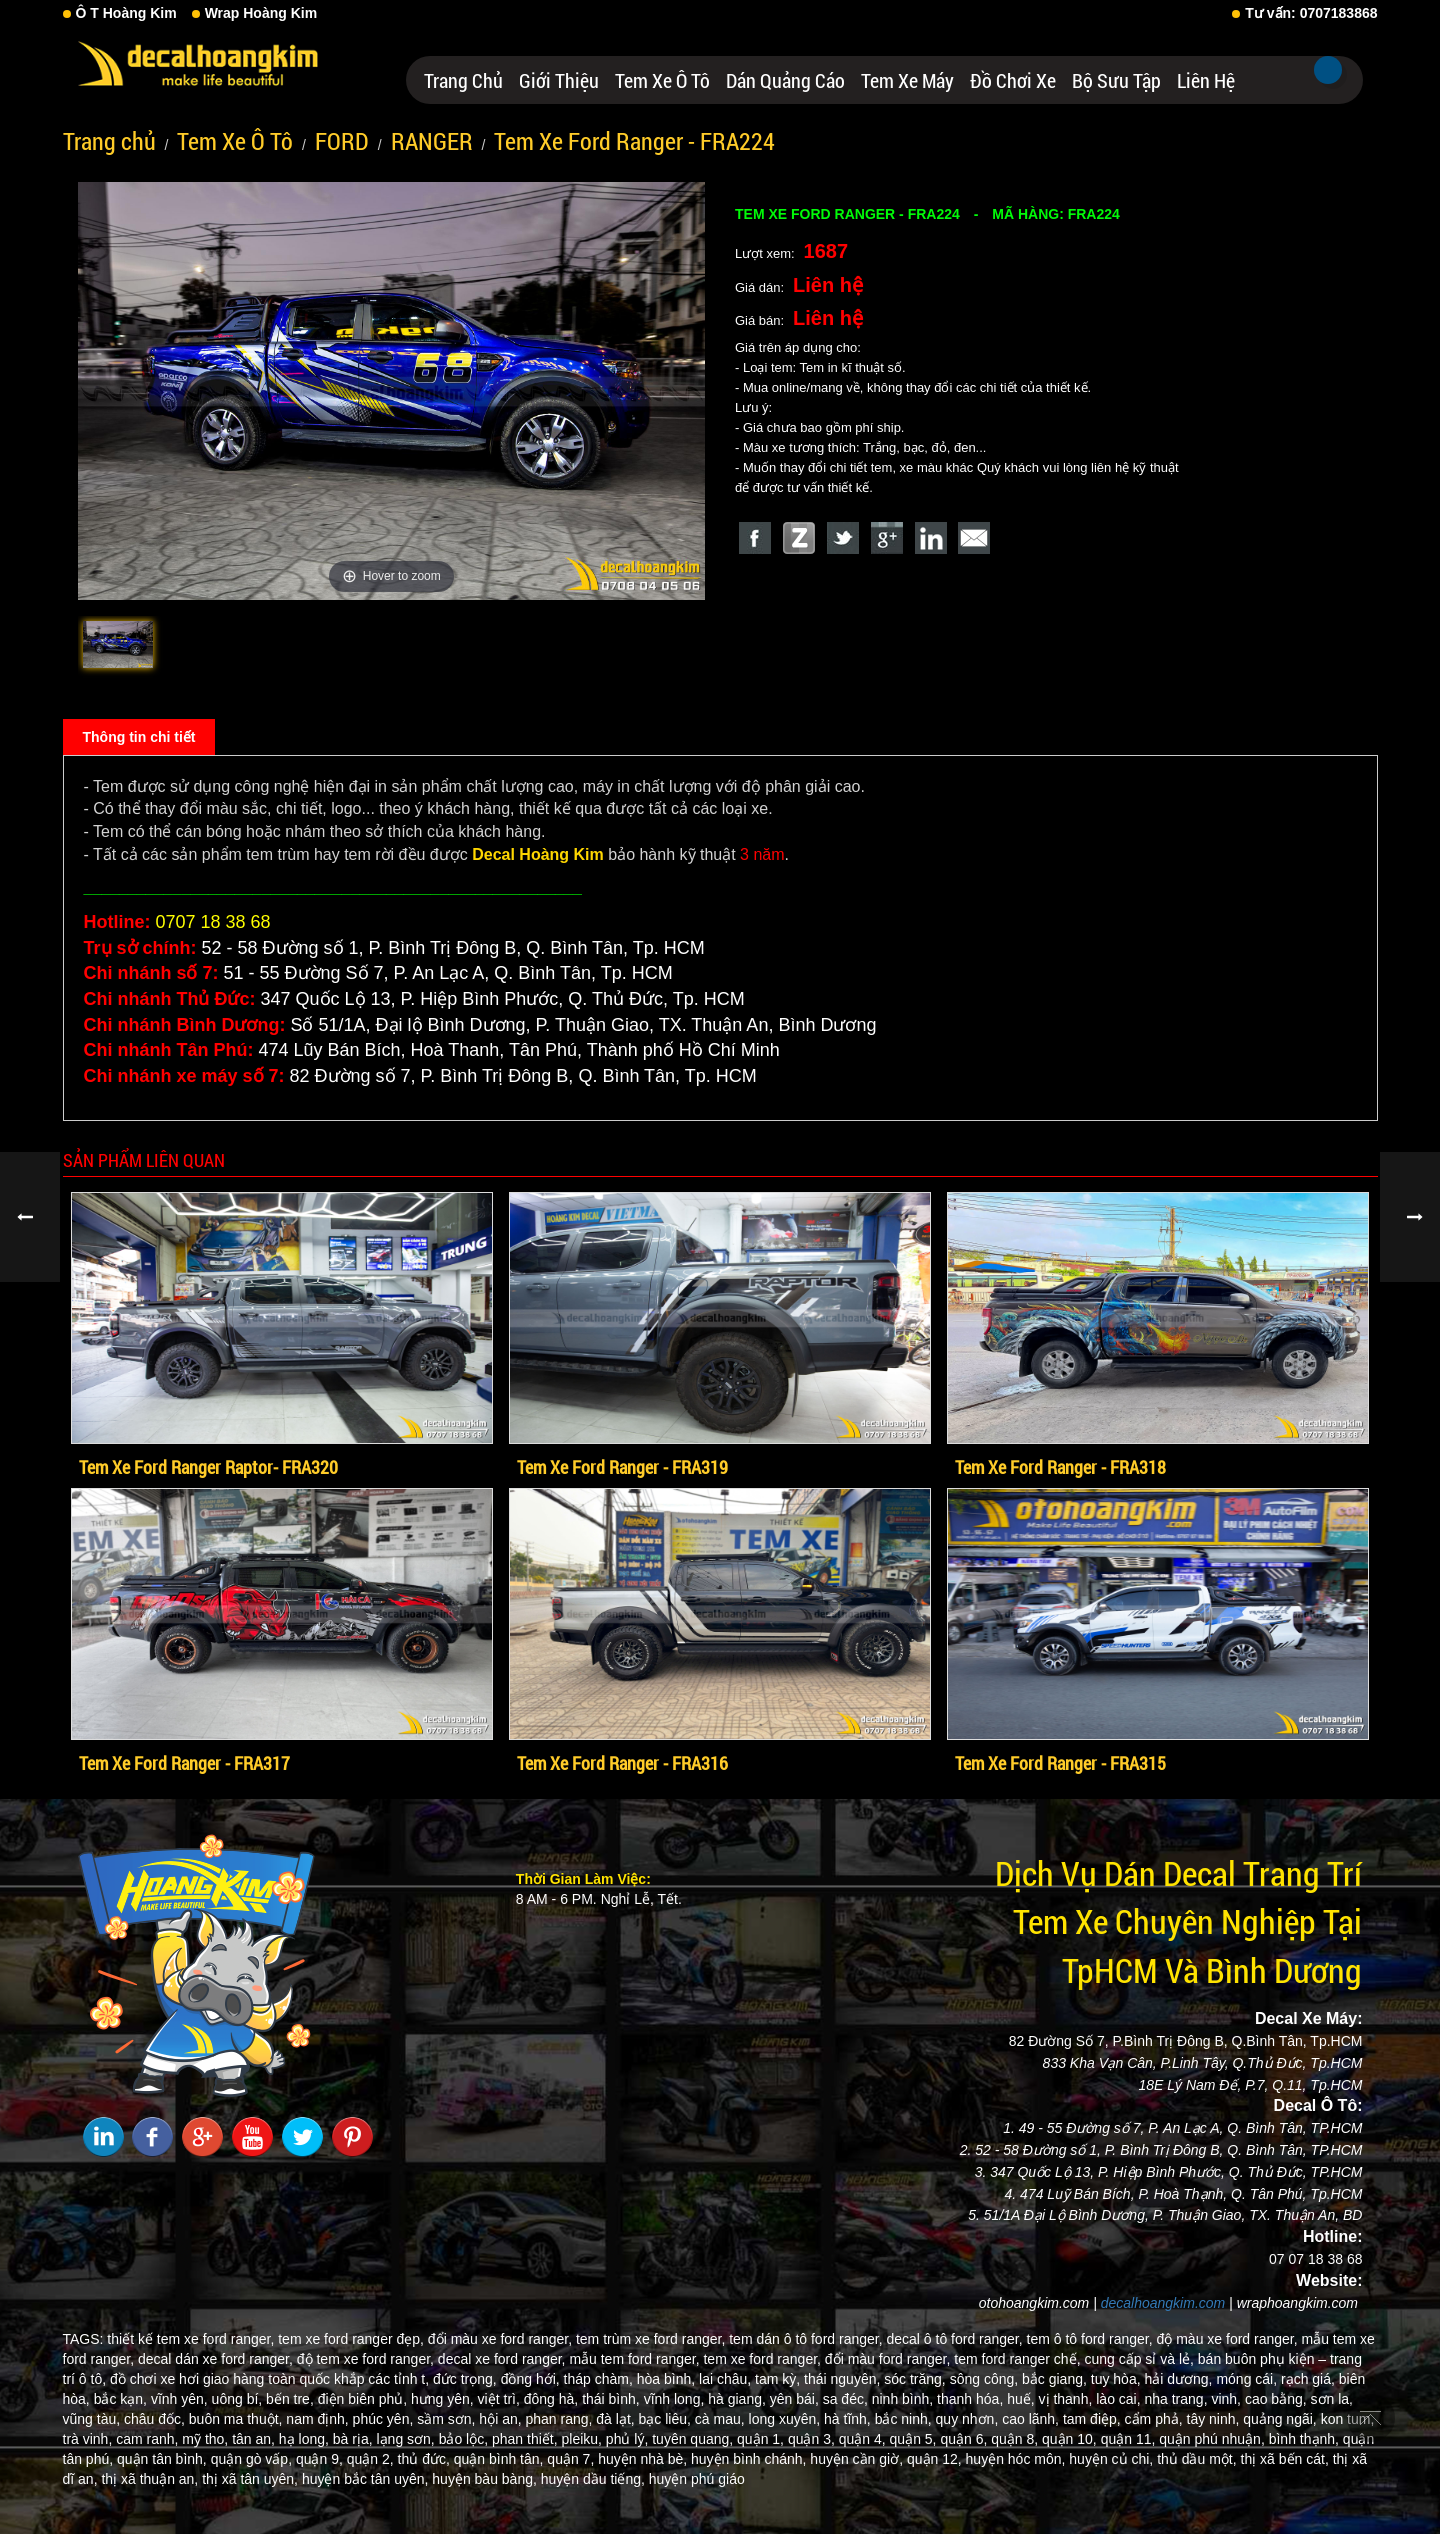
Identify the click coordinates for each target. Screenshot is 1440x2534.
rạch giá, (1308, 2379)
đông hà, (551, 2399)
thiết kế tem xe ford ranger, (190, 2339)
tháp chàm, (598, 2379)
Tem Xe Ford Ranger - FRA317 (184, 1763)
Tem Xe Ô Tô (662, 80)
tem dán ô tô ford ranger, (805, 2339)
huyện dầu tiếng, (593, 2479)
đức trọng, (465, 2379)
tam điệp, (1092, 2419)
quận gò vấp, (251, 2459)
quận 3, (811, 2439)
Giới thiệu (559, 80)
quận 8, (1014, 2439)
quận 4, (862, 2439)
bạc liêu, (665, 2419)
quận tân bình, (162, 2459)
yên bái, (794, 2399)
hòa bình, (666, 2379)
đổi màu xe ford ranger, (500, 2339)
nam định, (317, 2419)
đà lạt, (615, 2419)
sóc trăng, (914, 2379)
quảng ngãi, (1279, 2419)
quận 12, (934, 2459)
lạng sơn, (406, 2439)
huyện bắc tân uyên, (365, 2479)
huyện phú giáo (697, 2479)
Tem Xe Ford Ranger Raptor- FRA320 (208, 1467)
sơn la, (1332, 2399)
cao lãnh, (1030, 2419)
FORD (342, 141)
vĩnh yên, (179, 2399)
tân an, (253, 2439)
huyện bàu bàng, (484, 2479)
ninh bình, (903, 2399)
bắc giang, (1054, 2379)
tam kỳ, (777, 2379)
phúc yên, (383, 2419)
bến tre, (290, 2399)
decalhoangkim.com (1163, 2303)
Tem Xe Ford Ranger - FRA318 (1060, 1467)
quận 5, (913, 2439)
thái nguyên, (842, 2379)
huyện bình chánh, (748, 2459)
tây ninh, (1213, 2419)
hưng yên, (442, 2399)
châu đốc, (154, 2419)
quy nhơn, (967, 2419)
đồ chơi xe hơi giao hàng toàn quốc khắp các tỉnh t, (269, 2379)
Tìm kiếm (1328, 70)
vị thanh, (1066, 2399)
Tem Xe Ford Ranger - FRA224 (634, 141)
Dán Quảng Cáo (785, 80)
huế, (1020, 2399)
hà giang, (737, 2399)
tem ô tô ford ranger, (1090, 2339)
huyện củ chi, (1111, 2459)
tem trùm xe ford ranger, (650, 2339)
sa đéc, (845, 2399)
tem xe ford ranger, (762, 2359)
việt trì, (499, 2399)
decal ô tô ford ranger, (954, 2339)
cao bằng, (1276, 2399)
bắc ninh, (903, 2419)
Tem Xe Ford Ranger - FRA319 (622, 1467)
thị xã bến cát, (1285, 2459)
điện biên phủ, (362, 2399)
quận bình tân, (499, 2459)
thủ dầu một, (1196, 2459)
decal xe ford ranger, (502, 2359)
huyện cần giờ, (856, 2459)
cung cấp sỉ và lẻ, (1139, 2359)
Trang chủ (463, 80)
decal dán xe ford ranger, (215, 2359)
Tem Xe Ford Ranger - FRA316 (622, 1763)
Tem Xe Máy (907, 80)
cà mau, (720, 2419)
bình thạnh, (1304, 2439)
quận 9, (319, 2459)
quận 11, (1128, 2439)
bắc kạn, (120, 2399)
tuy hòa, (1116, 2379)
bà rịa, (353, 2439)
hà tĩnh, (847, 2419)
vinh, (1226, 2399)
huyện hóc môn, (1016, 2459)
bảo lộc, (463, 2439)
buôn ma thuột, (236, 2419)
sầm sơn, (446, 2419)
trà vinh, (88, 2439)
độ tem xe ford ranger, (365, 2359)
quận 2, (370, 2459)
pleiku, (582, 2439)
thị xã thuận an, (149, 2479)
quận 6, (963, 2439)
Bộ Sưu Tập (1116, 80)
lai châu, (725, 2379)
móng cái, (1246, 2379)
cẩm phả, (1154, 2419)
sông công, (984, 2379)
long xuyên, (785, 2419)
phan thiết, (525, 2439)
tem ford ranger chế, (1017, 2359)
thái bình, (611, 2399)
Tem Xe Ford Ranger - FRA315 (1060, 1763)
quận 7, (570, 2459)
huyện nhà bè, (642, 2459)
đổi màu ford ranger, (888, 2359)
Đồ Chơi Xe (1013, 80)
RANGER (432, 141)
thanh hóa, (970, 2399)
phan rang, (558, 2419)
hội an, (500, 2419)
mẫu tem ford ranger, (634, 2359)
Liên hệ (1206, 80)
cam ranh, (147, 2439)
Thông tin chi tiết (139, 737)
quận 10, (1069, 2439)
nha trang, (1175, 2399)
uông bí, (237, 2399)
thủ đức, (424, 2459)
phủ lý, (627, 2439)
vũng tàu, (92, 2419)
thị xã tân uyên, (250, 2479)
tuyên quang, (692, 2439)
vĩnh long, (674, 2399)
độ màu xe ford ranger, (1227, 2339)
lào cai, (1118, 2399)
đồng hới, (530, 2379)
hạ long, (304, 2439)
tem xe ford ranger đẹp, (351, 2339)
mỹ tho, (205, 2439)
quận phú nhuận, (1212, 2439)
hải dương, (1178, 2379)
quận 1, (760, 2439)
